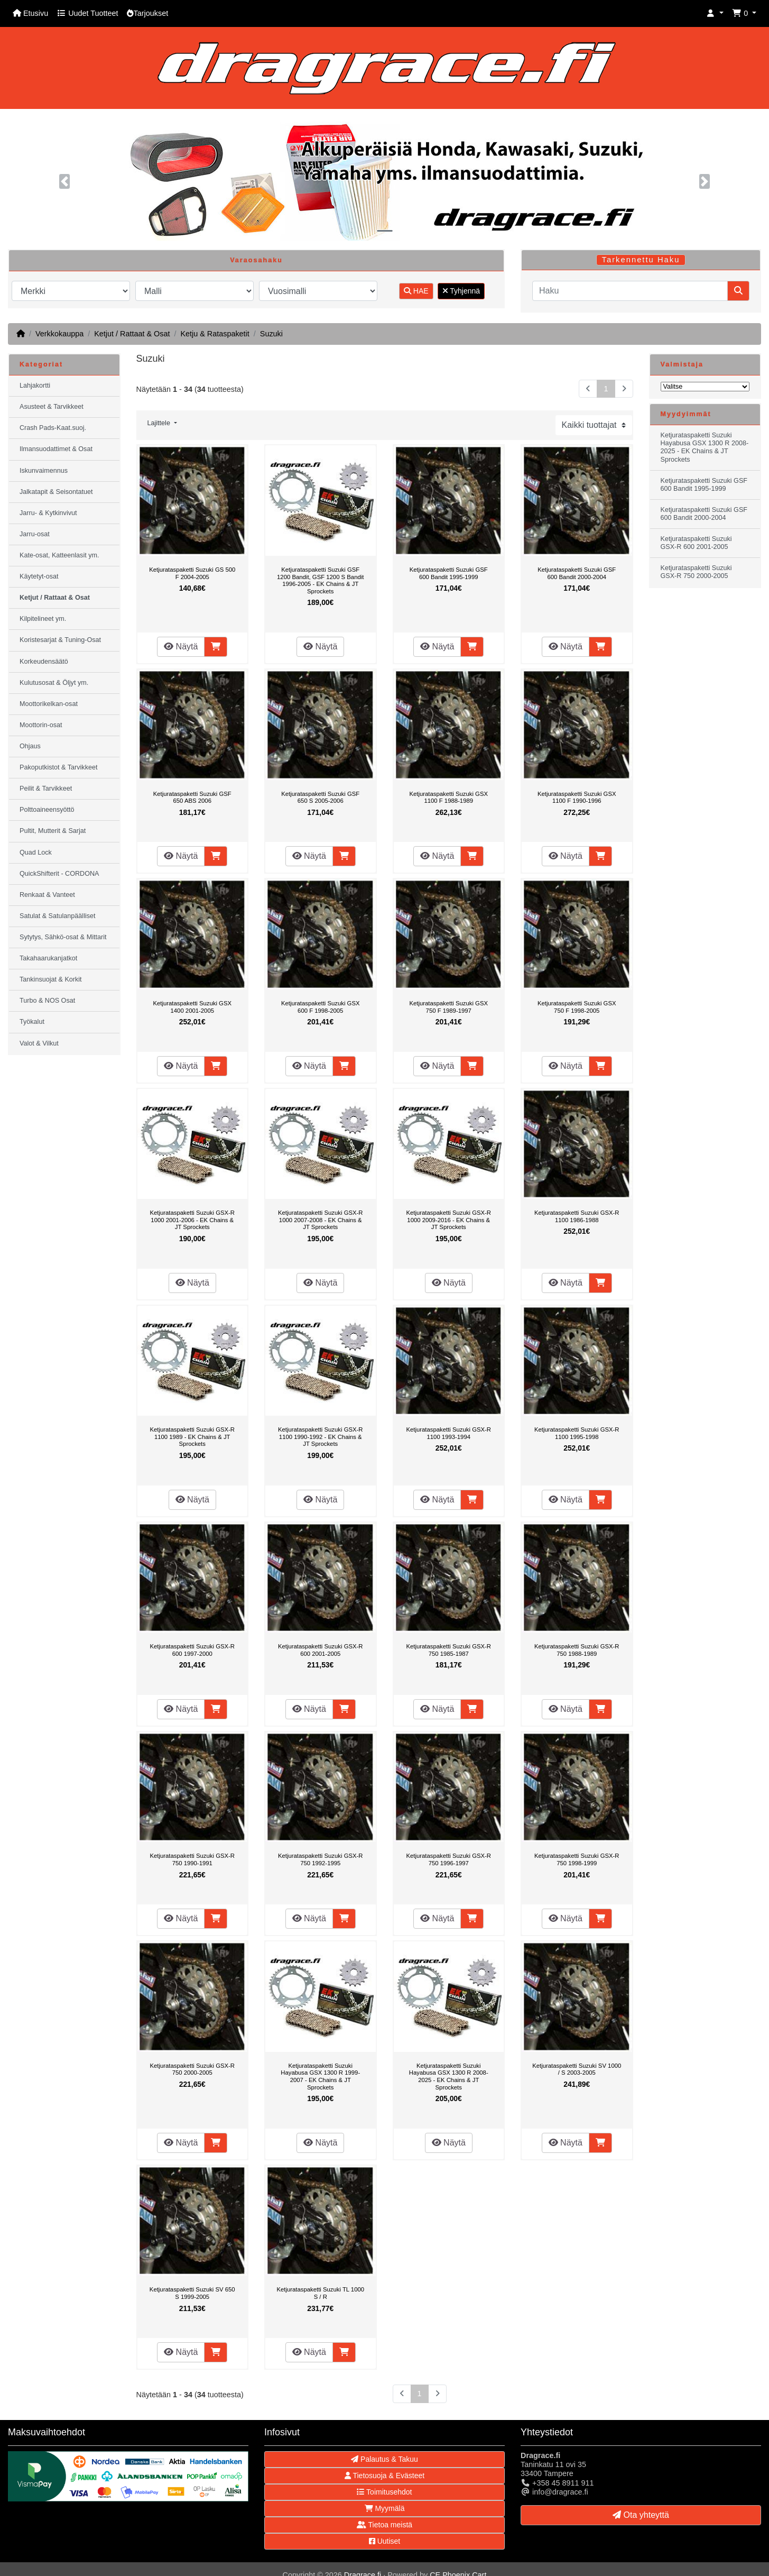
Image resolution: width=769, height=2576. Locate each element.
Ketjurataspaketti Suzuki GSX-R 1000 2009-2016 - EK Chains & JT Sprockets (448, 1219)
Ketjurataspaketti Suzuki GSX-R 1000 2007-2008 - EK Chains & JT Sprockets (320, 1219)
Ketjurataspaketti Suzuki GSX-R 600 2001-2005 (320, 1650)
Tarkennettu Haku (641, 259)
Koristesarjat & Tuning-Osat (60, 640)
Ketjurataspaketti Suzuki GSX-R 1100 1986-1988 (576, 1216)
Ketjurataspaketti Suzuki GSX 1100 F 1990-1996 (577, 797)
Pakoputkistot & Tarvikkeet (58, 767)
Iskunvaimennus (44, 470)
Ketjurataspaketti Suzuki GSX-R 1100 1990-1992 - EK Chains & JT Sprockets (320, 1436)
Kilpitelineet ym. (43, 618)
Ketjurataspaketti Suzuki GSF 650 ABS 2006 (192, 797)
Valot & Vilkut (39, 1043)
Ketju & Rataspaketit (214, 333)
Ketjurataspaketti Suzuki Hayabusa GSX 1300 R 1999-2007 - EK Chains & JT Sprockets (320, 2076)
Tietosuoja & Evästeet (384, 2475)
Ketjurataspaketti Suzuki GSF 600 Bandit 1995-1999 (449, 573)
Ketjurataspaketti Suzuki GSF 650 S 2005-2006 (320, 797)
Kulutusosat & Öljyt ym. (54, 682)
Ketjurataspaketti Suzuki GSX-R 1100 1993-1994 (448, 1433)
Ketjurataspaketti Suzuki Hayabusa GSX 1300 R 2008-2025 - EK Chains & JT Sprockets (448, 2076)
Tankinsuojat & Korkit (51, 979)
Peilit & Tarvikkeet (46, 788)
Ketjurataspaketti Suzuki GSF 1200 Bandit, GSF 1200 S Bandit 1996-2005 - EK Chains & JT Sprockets (320, 580)
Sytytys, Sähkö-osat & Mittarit (63, 937)
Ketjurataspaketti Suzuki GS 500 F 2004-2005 (192, 573)
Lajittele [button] (159, 423)
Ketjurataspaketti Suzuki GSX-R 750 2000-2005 (192, 2069)
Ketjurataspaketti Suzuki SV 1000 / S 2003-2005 (576, 2069)
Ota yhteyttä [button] (641, 2514)
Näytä (181, 646)
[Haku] (630, 291)
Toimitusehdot (384, 2492)
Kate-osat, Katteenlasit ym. (59, 555)
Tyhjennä (461, 291)
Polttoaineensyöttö (47, 809)
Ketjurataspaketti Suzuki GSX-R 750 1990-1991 (192, 1859)
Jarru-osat (35, 534)
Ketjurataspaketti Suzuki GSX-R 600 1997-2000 (192, 1650)
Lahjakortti (35, 385)
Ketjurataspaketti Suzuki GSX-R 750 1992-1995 (320, 1859)
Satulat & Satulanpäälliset (58, 916)
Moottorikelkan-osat (49, 704)
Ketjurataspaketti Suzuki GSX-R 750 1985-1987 (448, 1650)
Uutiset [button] (384, 2541)
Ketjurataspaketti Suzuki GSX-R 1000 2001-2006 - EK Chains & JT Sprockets (192, 1219)
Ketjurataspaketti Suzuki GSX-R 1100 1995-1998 (576, 1433)
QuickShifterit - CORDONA (59, 873)
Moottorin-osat (41, 725)
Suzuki (271, 333)
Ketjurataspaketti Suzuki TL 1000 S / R (320, 2293)
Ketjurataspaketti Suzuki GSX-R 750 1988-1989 (576, 1650)
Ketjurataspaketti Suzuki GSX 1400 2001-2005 (192, 1007)
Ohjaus (30, 746)
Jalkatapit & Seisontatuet (56, 492)
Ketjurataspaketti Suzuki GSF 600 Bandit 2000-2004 (577, 573)
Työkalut (32, 1021)
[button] (715, 13)
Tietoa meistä (384, 2524)
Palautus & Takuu (384, 2459)
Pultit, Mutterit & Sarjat (53, 831)
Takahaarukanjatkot (48, 958)
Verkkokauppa (59, 333)
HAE (416, 291)
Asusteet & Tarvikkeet (52, 406)
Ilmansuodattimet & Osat (56, 449)
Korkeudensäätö (44, 661)
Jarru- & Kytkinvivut (48, 513)
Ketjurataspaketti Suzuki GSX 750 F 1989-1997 (448, 1007)
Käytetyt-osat (39, 576)
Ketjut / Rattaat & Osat (132, 333)
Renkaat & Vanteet (47, 895)
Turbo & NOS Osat (47, 1000)
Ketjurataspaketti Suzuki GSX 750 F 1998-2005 (577, 1007)
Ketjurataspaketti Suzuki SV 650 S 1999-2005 (192, 2293)
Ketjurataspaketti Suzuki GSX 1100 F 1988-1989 (448, 797)
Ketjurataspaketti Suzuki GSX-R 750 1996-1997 (448, 1859)
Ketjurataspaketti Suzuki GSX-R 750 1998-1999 (576, 1859)
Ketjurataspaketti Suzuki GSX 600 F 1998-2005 (320, 1007)
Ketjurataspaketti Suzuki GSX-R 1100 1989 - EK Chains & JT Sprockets (192, 1436)
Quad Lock (36, 852)
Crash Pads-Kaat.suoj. (53, 428)
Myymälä (385, 2508)
